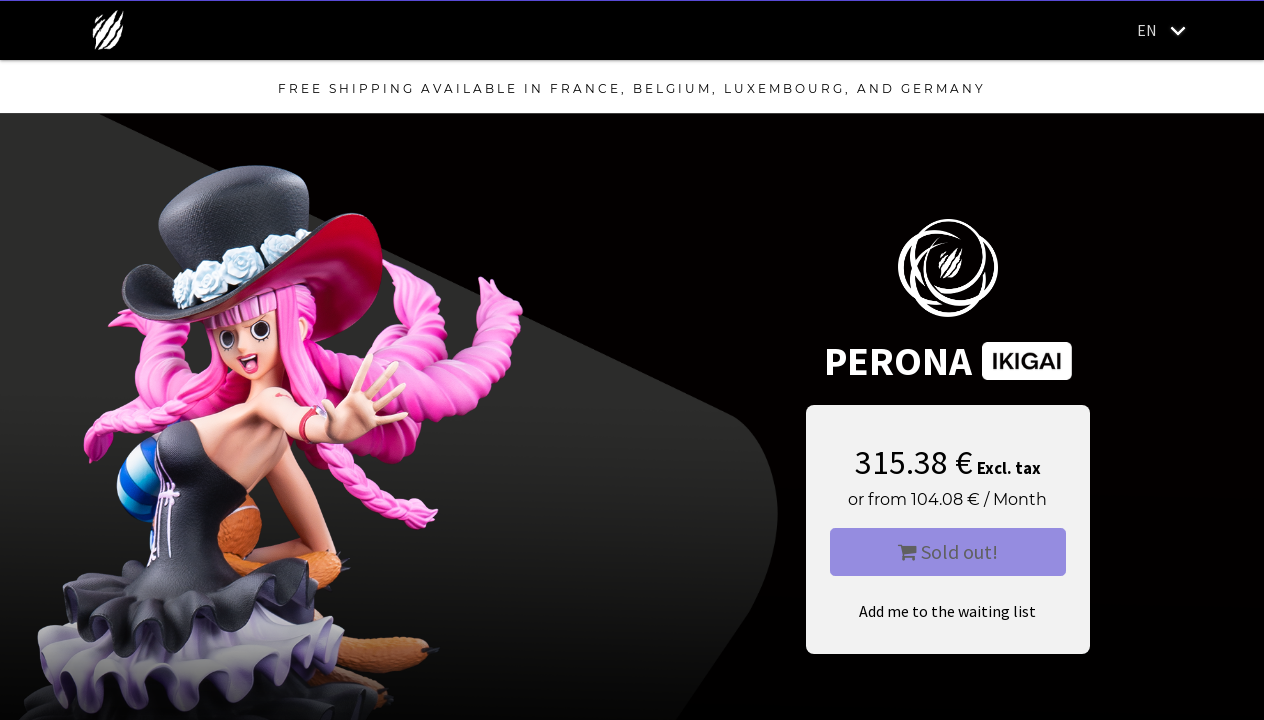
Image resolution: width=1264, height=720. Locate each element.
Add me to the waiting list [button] (947, 611)
